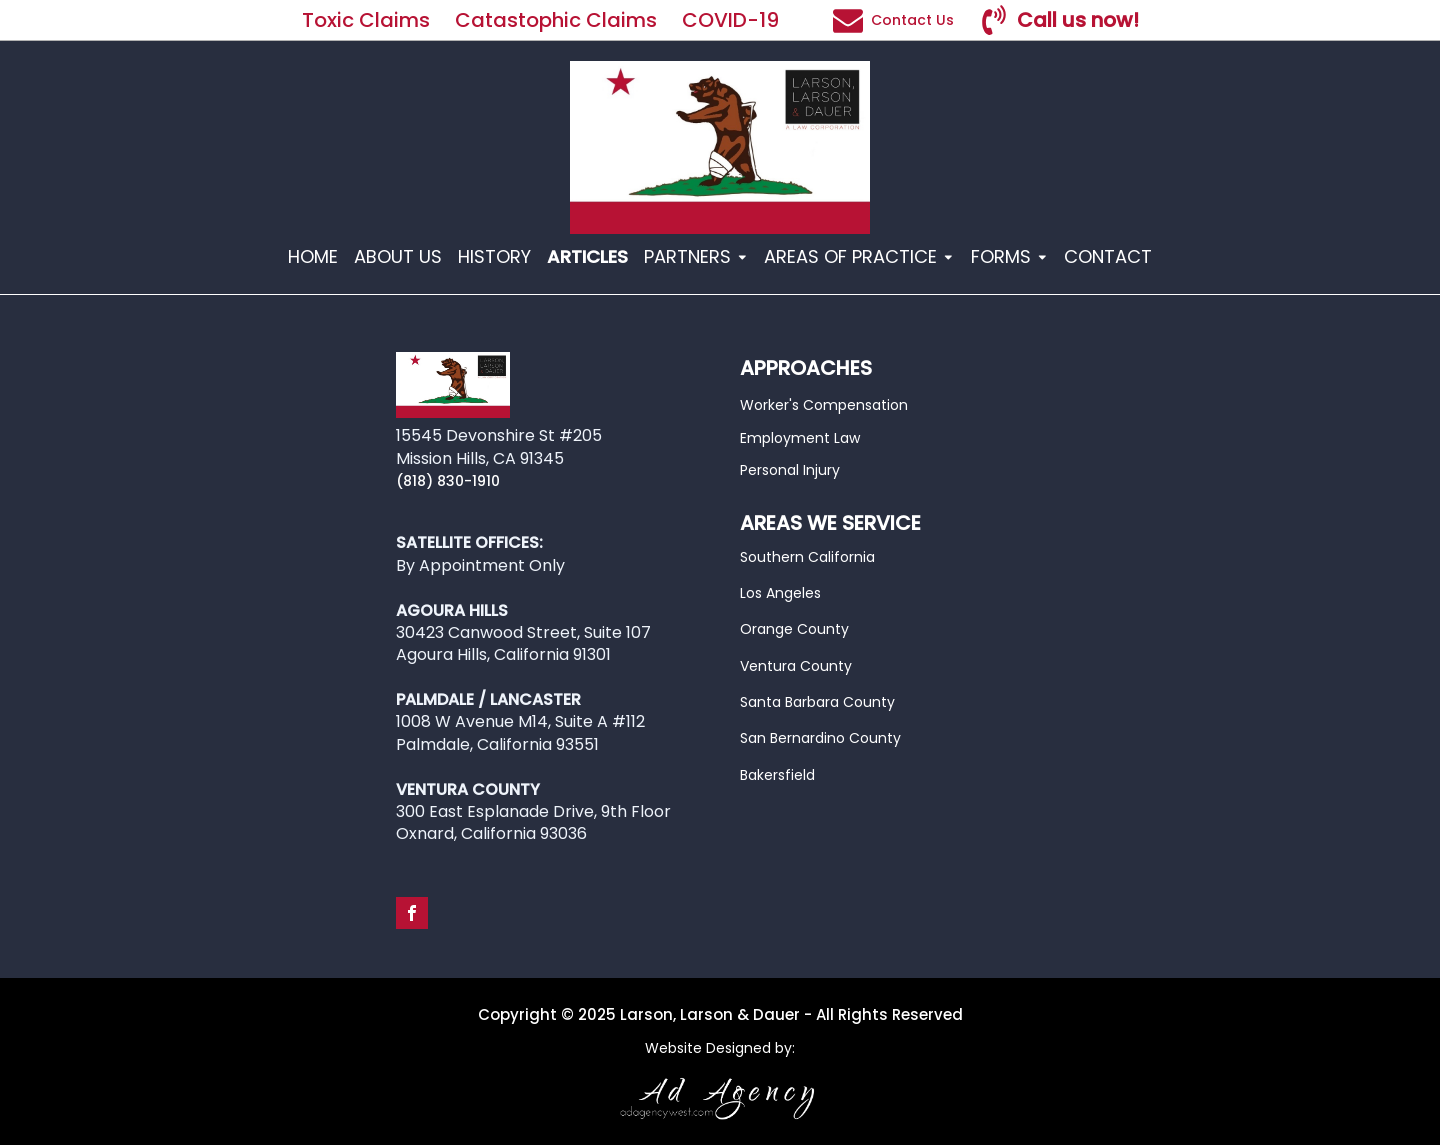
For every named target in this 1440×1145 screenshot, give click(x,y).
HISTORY (494, 256)
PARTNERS (696, 256)
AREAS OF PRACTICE (859, 256)
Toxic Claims (366, 20)
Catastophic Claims (556, 20)
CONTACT (1108, 256)
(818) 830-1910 (448, 481)
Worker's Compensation (824, 405)
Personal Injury (790, 470)
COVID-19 (733, 20)
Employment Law (800, 438)
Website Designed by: (720, 1048)
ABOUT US (398, 256)
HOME (313, 256)
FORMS (1010, 256)
